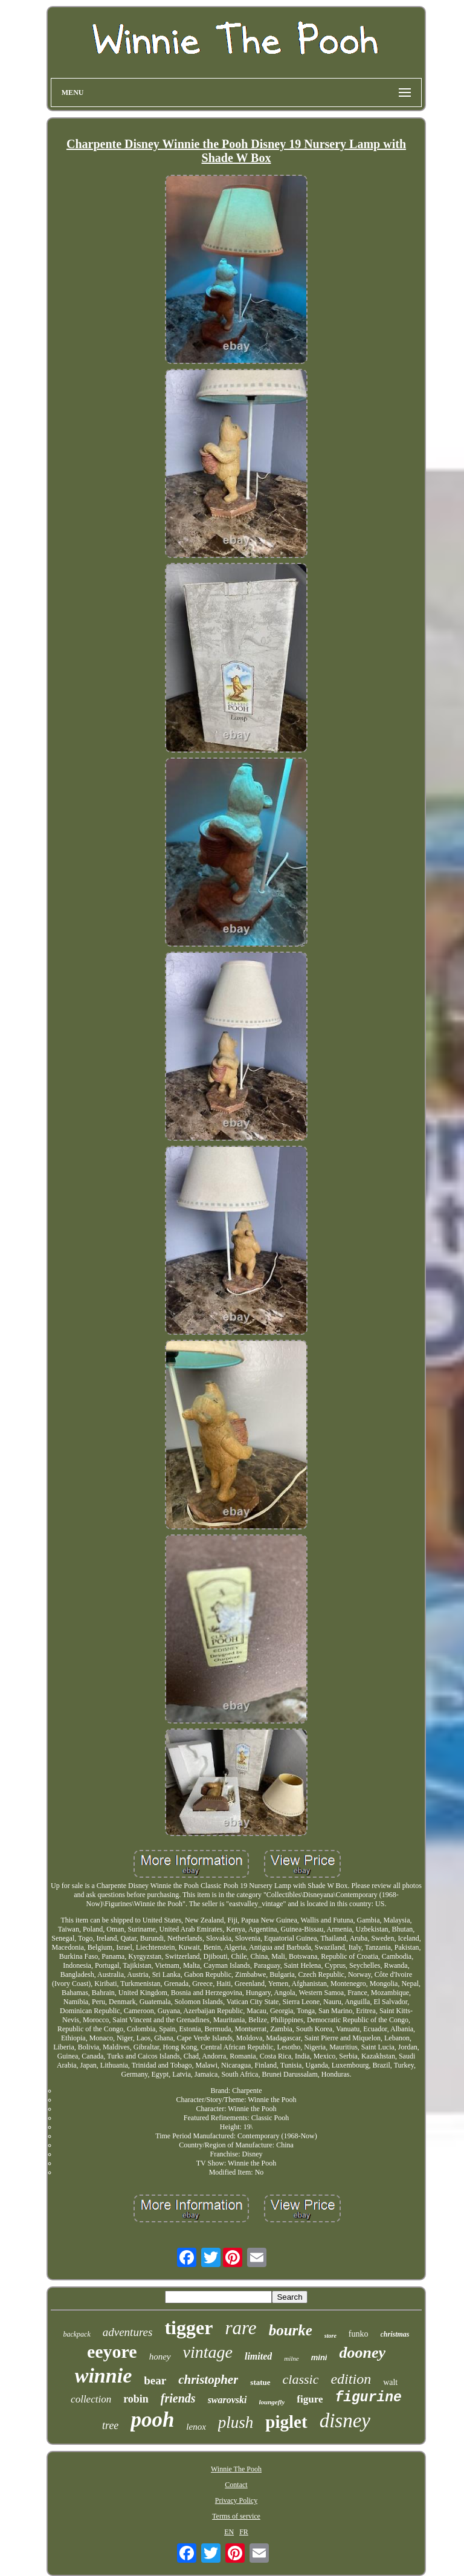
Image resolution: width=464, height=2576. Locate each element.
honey (160, 2356)
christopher (208, 2379)
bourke (290, 2330)
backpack (76, 2334)
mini (319, 2357)
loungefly (272, 2402)
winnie (103, 2375)
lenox (195, 2427)
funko (359, 2333)
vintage (208, 2352)
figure (310, 2399)
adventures (128, 2332)
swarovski (227, 2400)
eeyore (112, 2351)
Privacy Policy (236, 2500)
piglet (286, 2422)
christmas (395, 2334)
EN (229, 2532)
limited (258, 2356)
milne (291, 2358)
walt (390, 2382)
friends (178, 2398)
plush (236, 2422)
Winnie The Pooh (236, 2469)
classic (301, 2379)
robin (136, 2399)
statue (260, 2382)
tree (110, 2425)
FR (243, 2532)
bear (155, 2380)
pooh (152, 2420)
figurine (368, 2398)
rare (240, 2327)
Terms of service (236, 2516)
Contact (236, 2484)
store (330, 2335)
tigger (188, 2327)
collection (91, 2399)
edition (350, 2379)
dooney (362, 2352)
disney (345, 2421)
